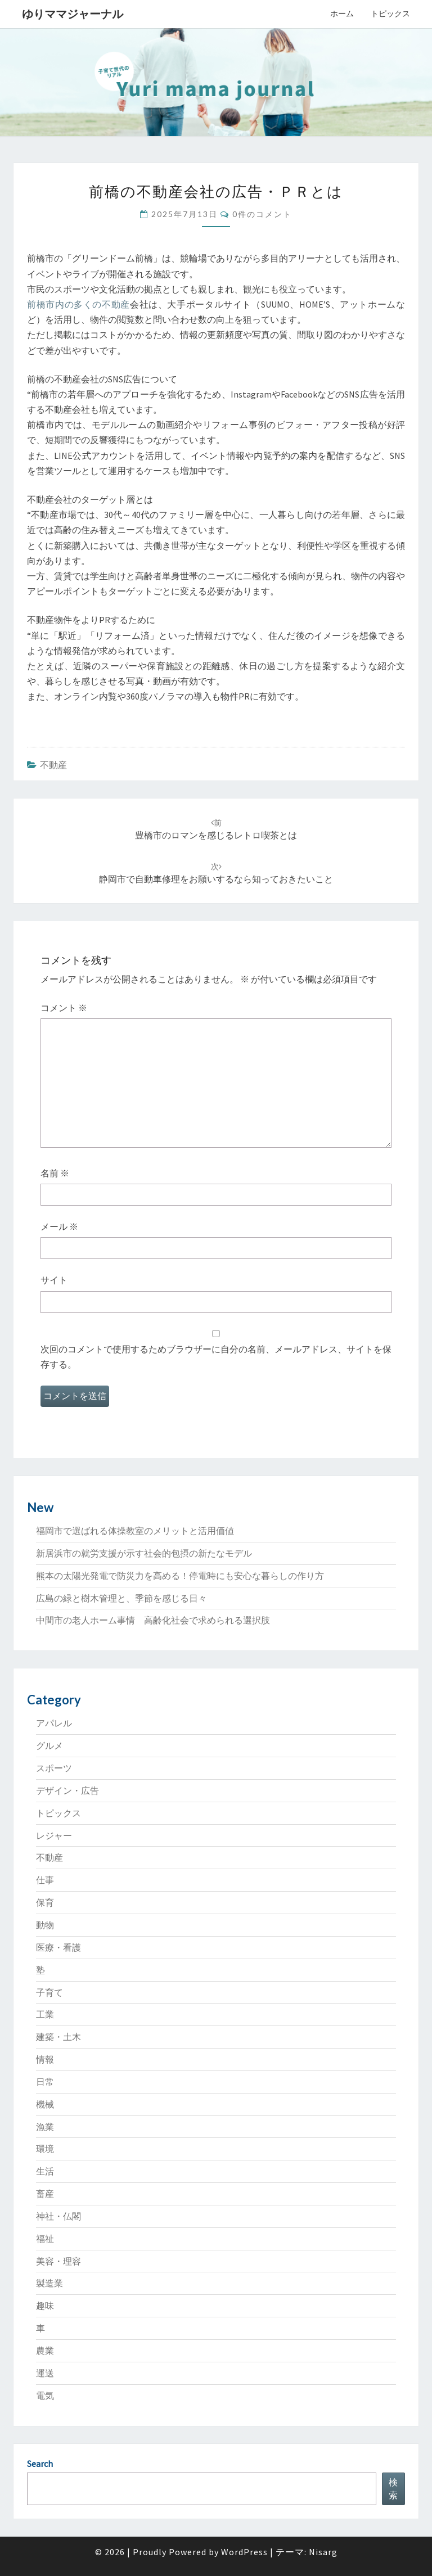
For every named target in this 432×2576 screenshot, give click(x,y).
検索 (393, 2488)
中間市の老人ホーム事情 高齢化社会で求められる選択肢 (153, 1620)
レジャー (54, 1835)
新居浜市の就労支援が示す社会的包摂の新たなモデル (144, 1553)
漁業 (45, 2126)
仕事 (45, 1879)
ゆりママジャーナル (72, 14)
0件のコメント (262, 214)
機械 (45, 2104)
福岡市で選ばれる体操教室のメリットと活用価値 (135, 1530)
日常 (45, 2081)
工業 (45, 2014)
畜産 (45, 2193)
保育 (45, 1902)
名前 (54, 1173)
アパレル (54, 1723)
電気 (45, 2395)
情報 (45, 2059)
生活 (45, 2171)
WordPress (244, 2551)
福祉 (45, 2238)
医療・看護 (58, 1947)
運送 (45, 2373)
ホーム (342, 13)
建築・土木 (58, 2036)
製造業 (49, 2283)
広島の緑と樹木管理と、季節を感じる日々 (121, 1598)
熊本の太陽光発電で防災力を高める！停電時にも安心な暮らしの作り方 (180, 1575)
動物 (45, 1924)
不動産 (53, 764)
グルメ (49, 1745)
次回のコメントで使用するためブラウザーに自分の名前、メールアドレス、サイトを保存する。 (216, 1356)
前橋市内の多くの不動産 (78, 304)
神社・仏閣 (58, 2216)
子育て (49, 1992)
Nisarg (323, 2551)
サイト (54, 1279)
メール (59, 1226)
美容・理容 (58, 2261)
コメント (63, 1007)
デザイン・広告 (67, 1790)
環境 (45, 2148)
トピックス (390, 13)
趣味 (45, 2305)
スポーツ (54, 1768)
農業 (45, 2350)
